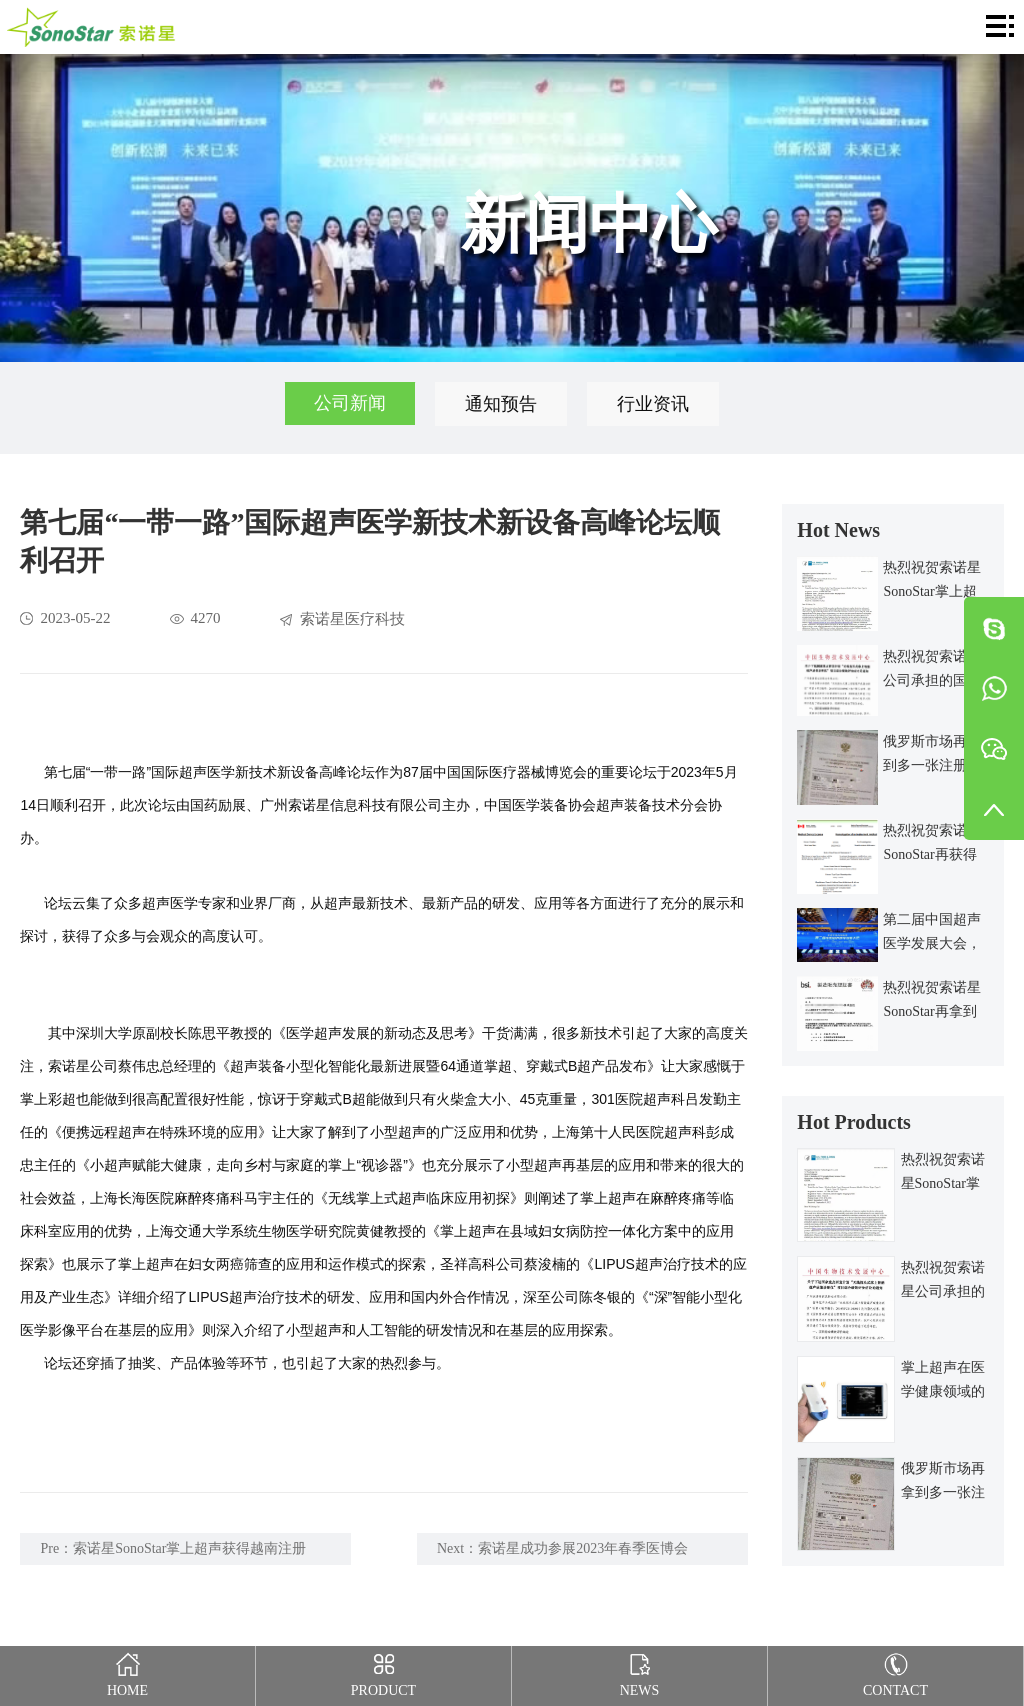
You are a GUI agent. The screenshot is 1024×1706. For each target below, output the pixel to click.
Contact (895, 1672)
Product (383, 1672)
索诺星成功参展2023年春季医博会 (583, 1548)
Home (127, 1672)
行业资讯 (654, 404)
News (639, 1672)
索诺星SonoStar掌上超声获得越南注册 (189, 1548)
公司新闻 (350, 404)
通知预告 (502, 404)
